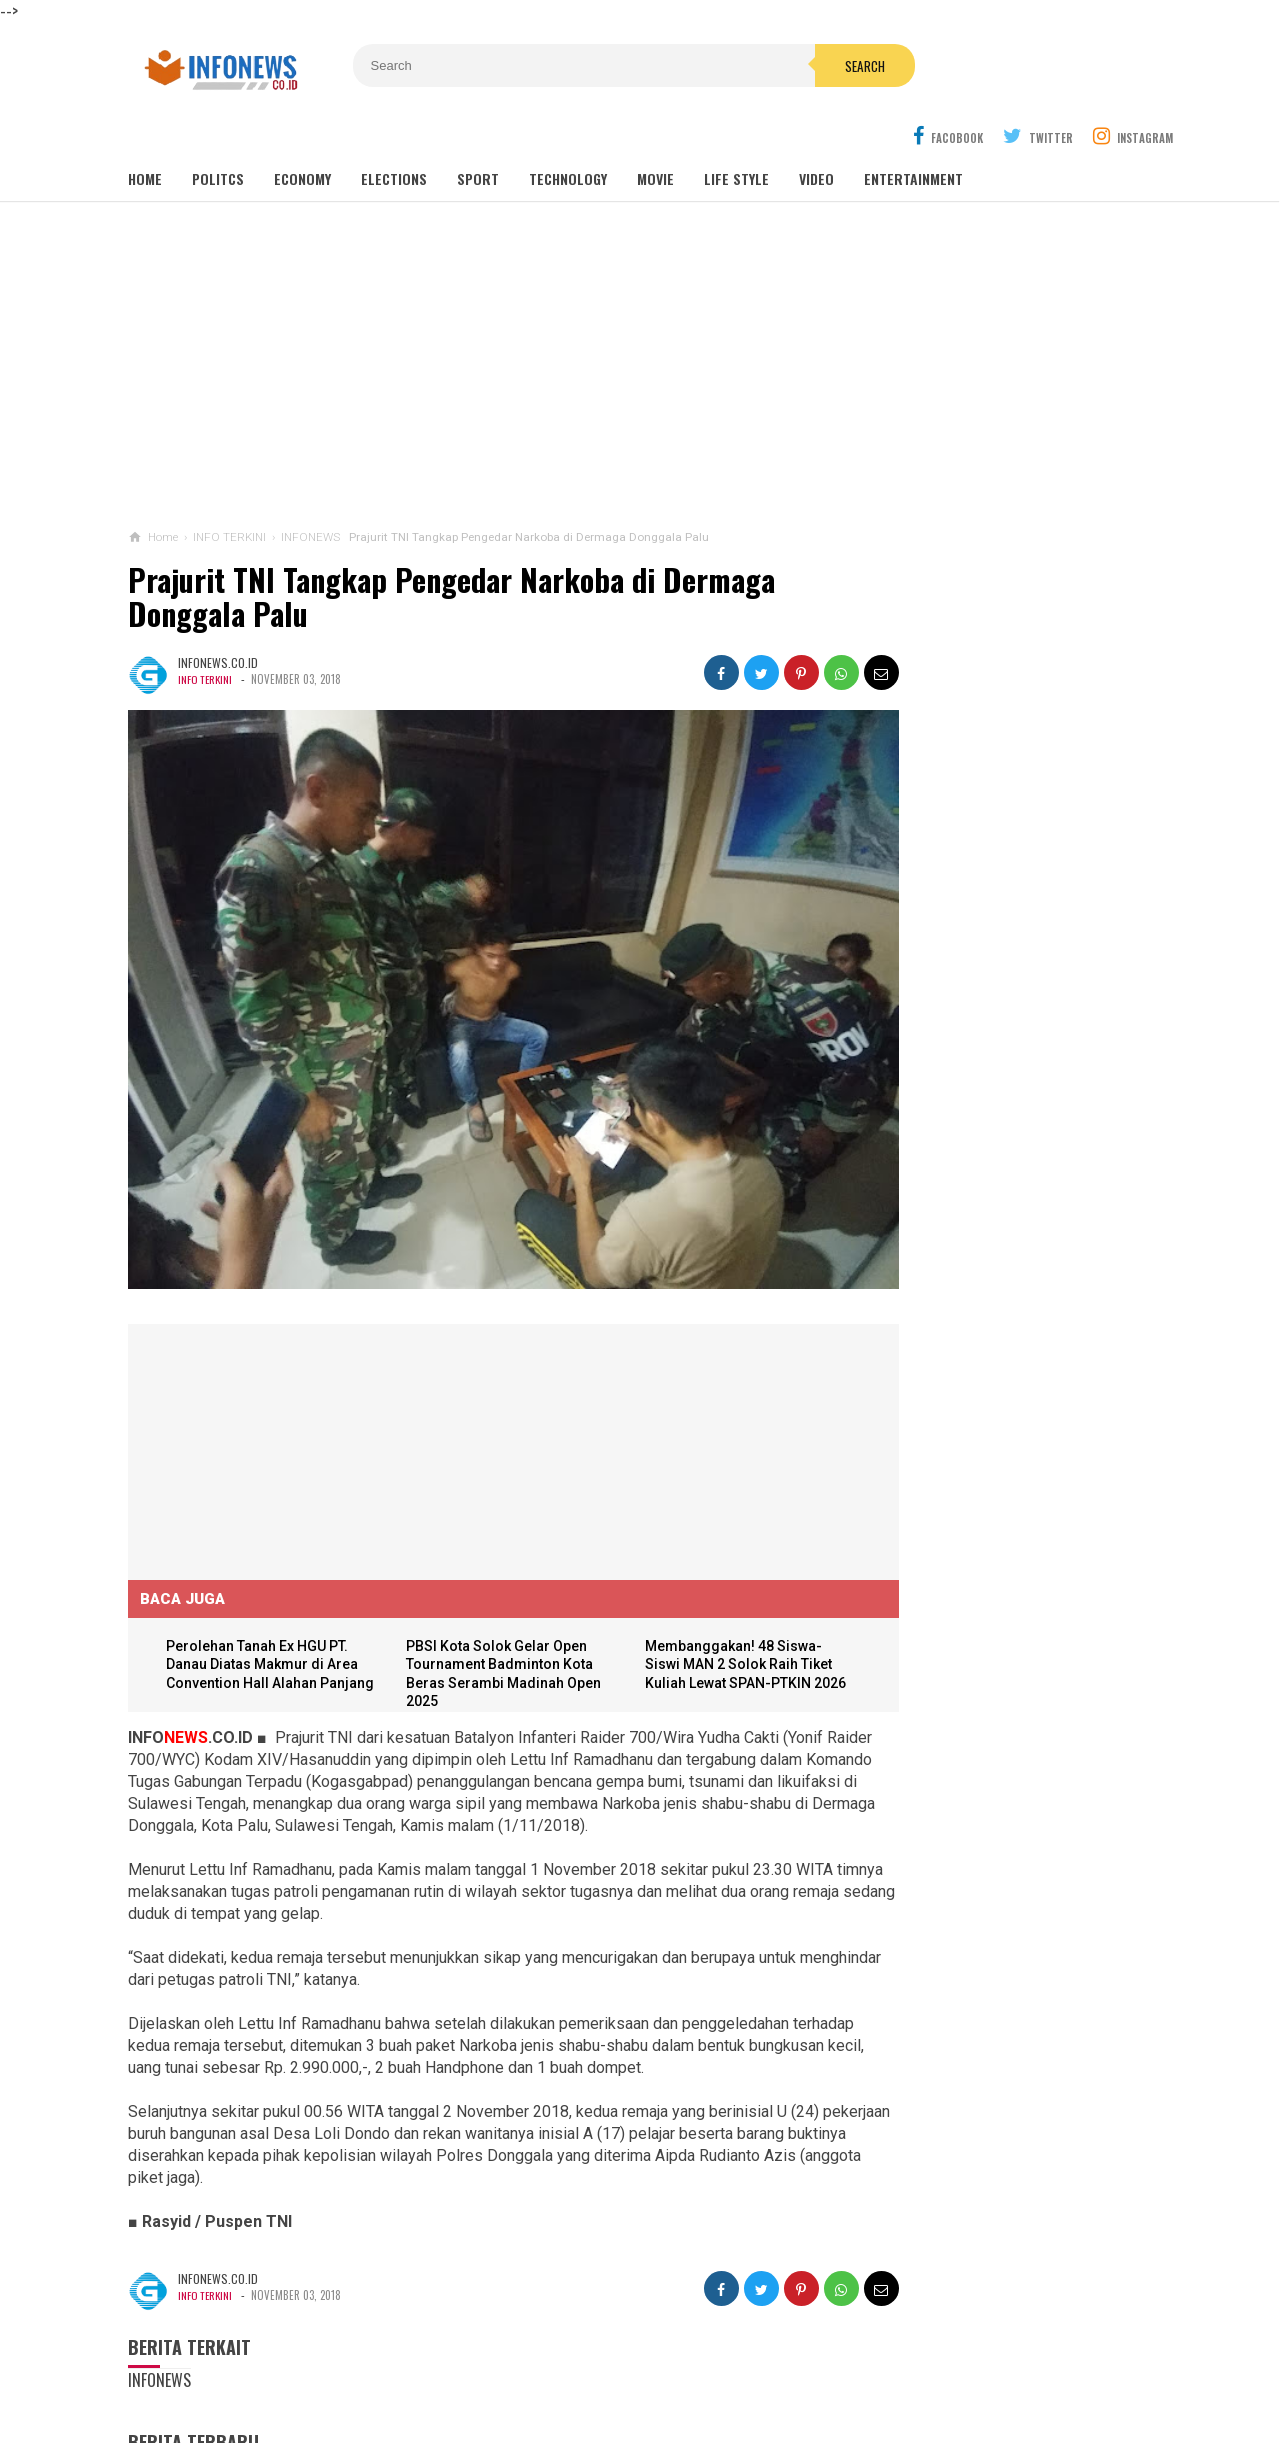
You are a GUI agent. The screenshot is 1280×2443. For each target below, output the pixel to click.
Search (753, 66)
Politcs (218, 131)
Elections (394, 131)
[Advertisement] (640, 319)
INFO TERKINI (207, 631)
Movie (655, 131)
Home (145, 131)
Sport (478, 131)
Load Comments (179, 2420)
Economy (302, 131)
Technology (568, 131)
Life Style (736, 131)
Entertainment (913, 131)
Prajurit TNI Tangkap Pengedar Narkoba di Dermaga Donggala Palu (451, 549)
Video (816, 131)
